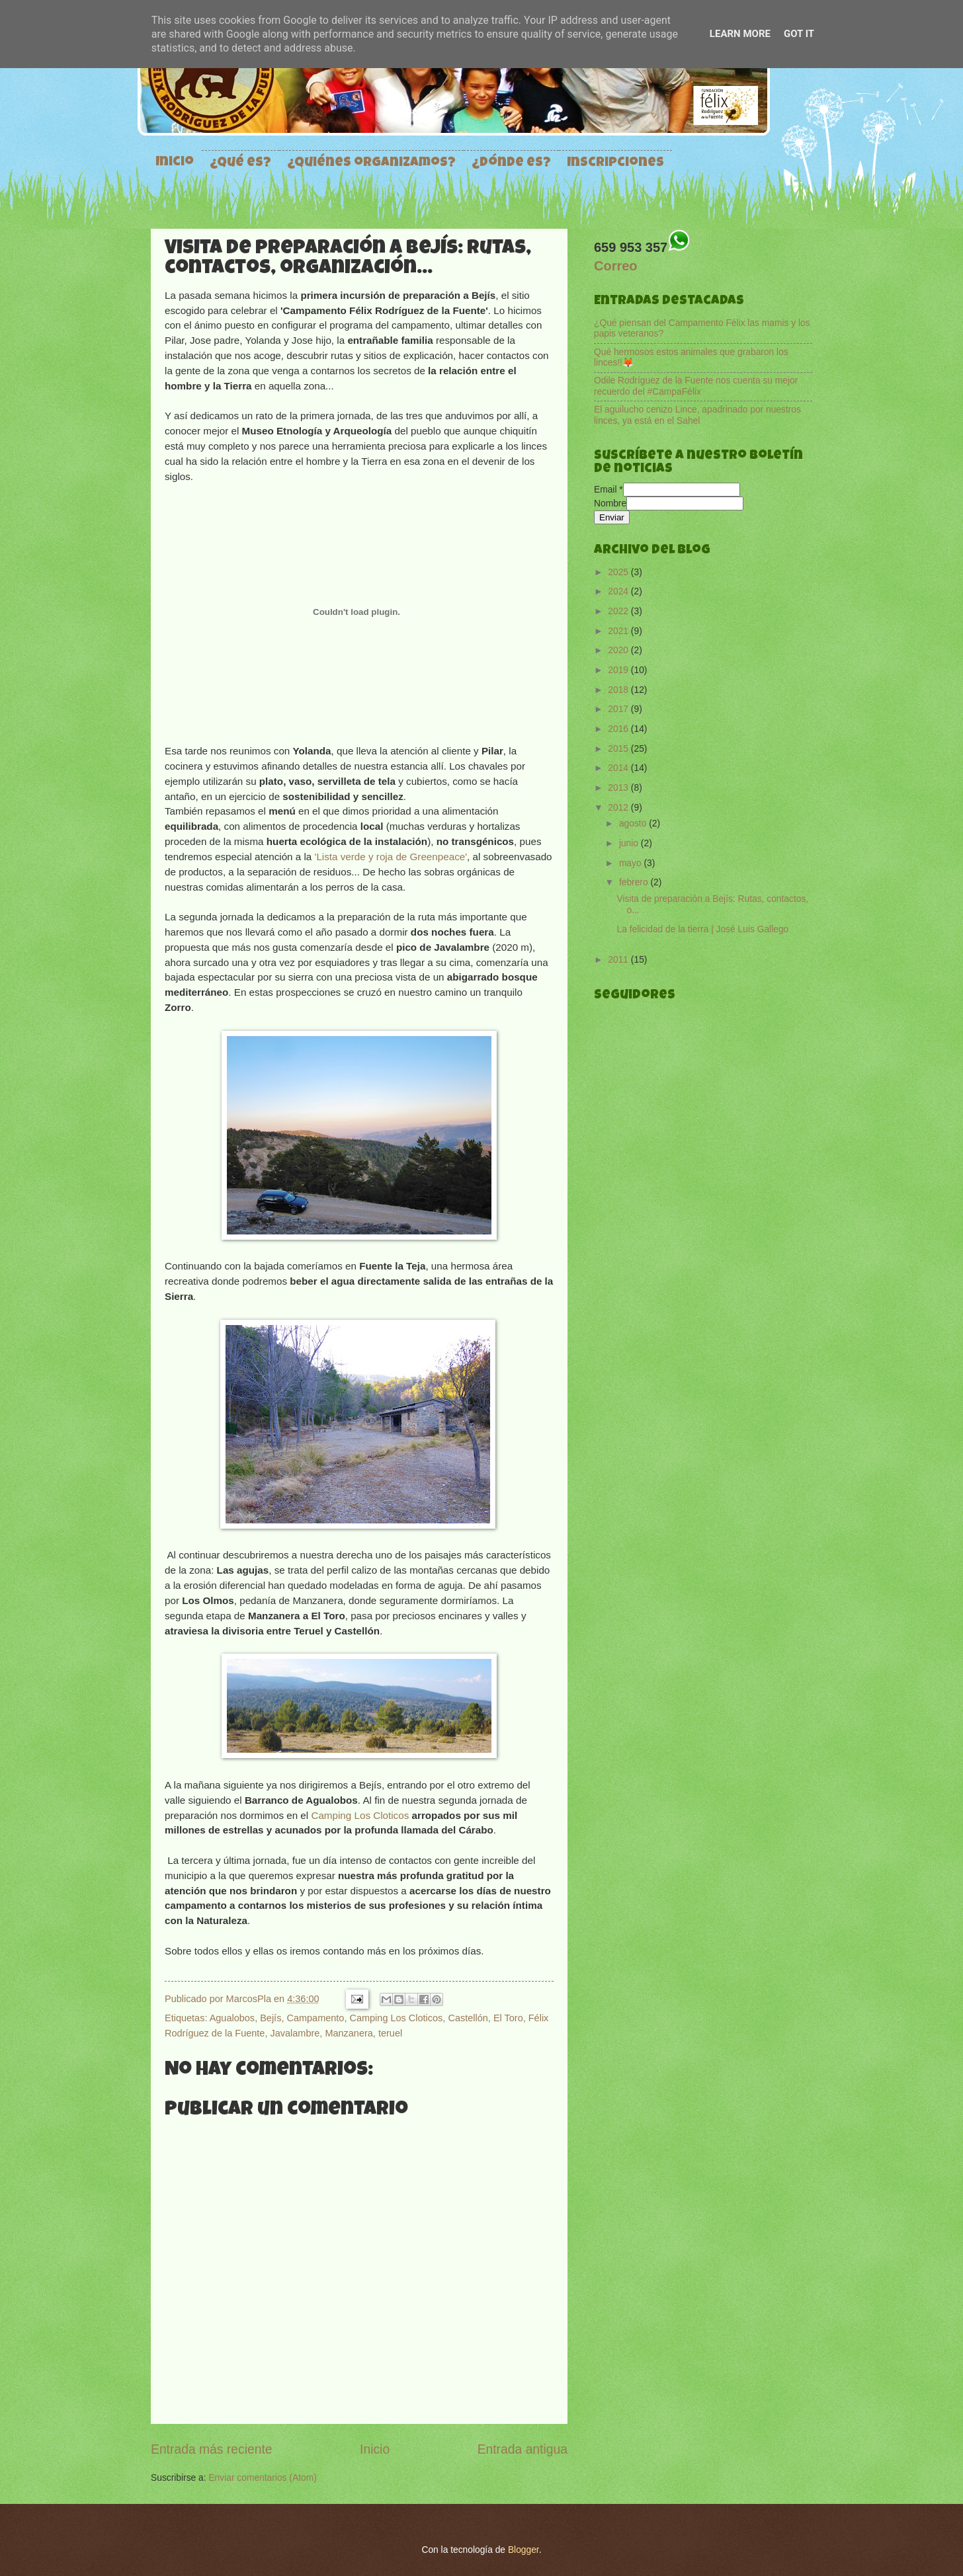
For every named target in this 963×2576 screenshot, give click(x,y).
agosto (634, 823)
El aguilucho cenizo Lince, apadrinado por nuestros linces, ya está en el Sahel (697, 415)
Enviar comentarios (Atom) (262, 2478)
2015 (619, 749)
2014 (619, 768)
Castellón (467, 2018)
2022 (619, 611)
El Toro (508, 2018)
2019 (619, 670)
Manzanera (348, 2033)
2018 (619, 690)
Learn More (740, 34)
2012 (619, 808)
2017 (619, 709)
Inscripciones (615, 163)
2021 (619, 631)
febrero (635, 882)
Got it (799, 34)
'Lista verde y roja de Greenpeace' (391, 856)
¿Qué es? (240, 163)
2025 (619, 572)
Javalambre (294, 2033)
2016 (619, 729)
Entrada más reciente (211, 2449)
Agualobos (232, 2018)
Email (608, 490)
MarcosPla (250, 1998)
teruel (390, 2033)
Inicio (174, 162)
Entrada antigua (522, 2449)
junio (630, 843)
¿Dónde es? (511, 163)
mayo (631, 863)
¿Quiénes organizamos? (371, 163)
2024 (619, 591)
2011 (619, 960)
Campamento (315, 2018)
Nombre (610, 503)
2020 (619, 650)
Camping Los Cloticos (360, 1815)
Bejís (270, 2018)
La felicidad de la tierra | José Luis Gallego (702, 929)
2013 (619, 788)
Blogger (523, 2550)
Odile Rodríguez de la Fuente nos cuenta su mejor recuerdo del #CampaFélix (696, 386)
